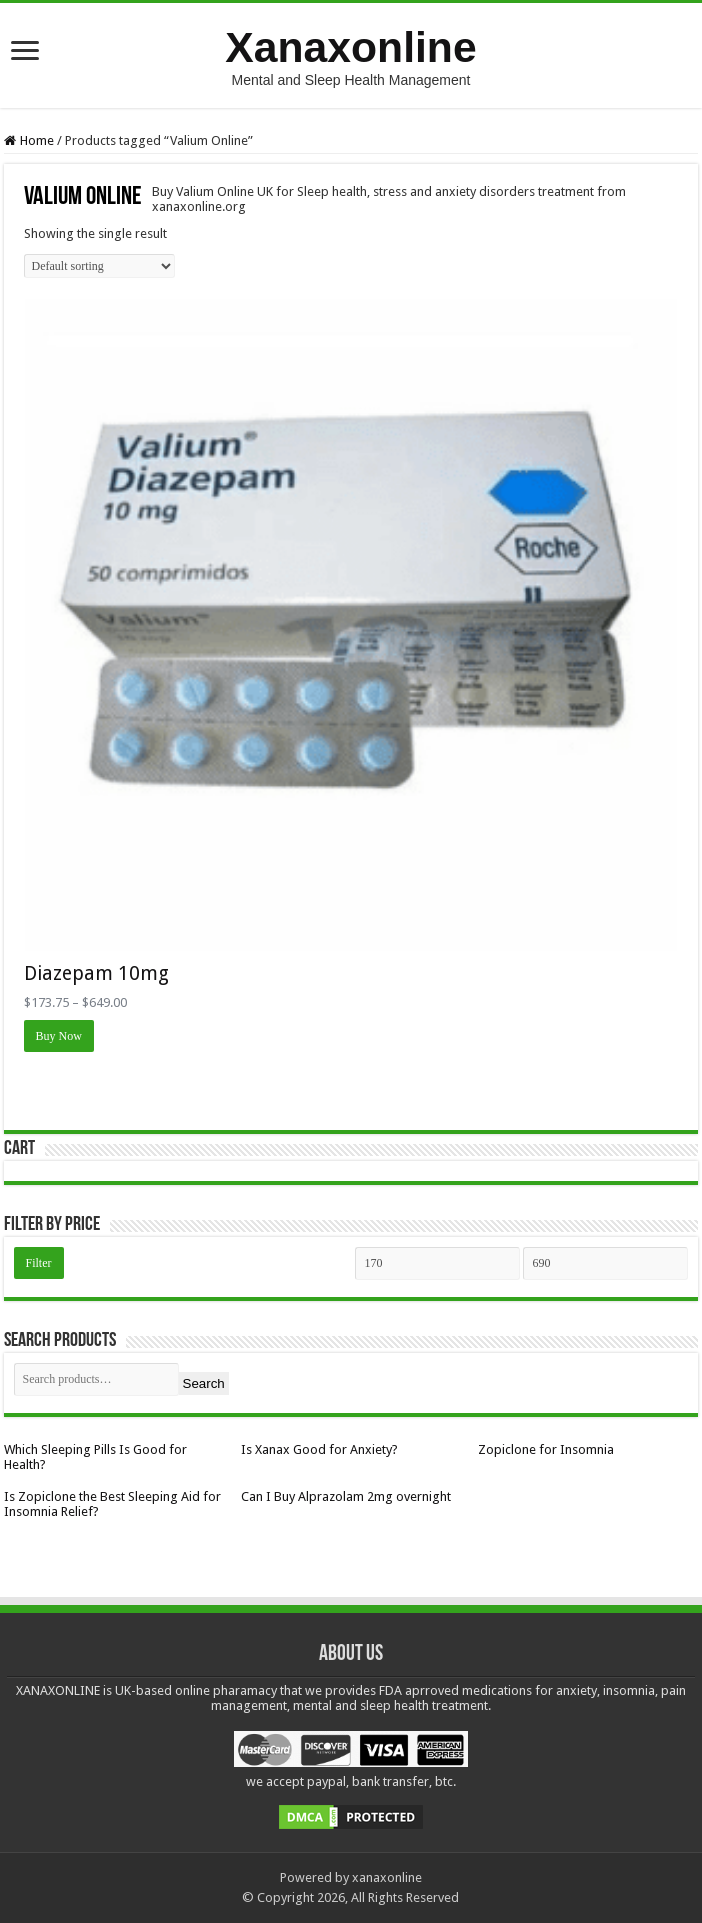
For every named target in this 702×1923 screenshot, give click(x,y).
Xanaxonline (350, 47)
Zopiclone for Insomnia (546, 1449)
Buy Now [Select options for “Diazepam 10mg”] (59, 1036)
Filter (39, 1263)
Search (204, 1383)
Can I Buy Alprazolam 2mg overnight (346, 1496)
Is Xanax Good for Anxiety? (319, 1449)
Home (37, 140)
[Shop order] (99, 266)
